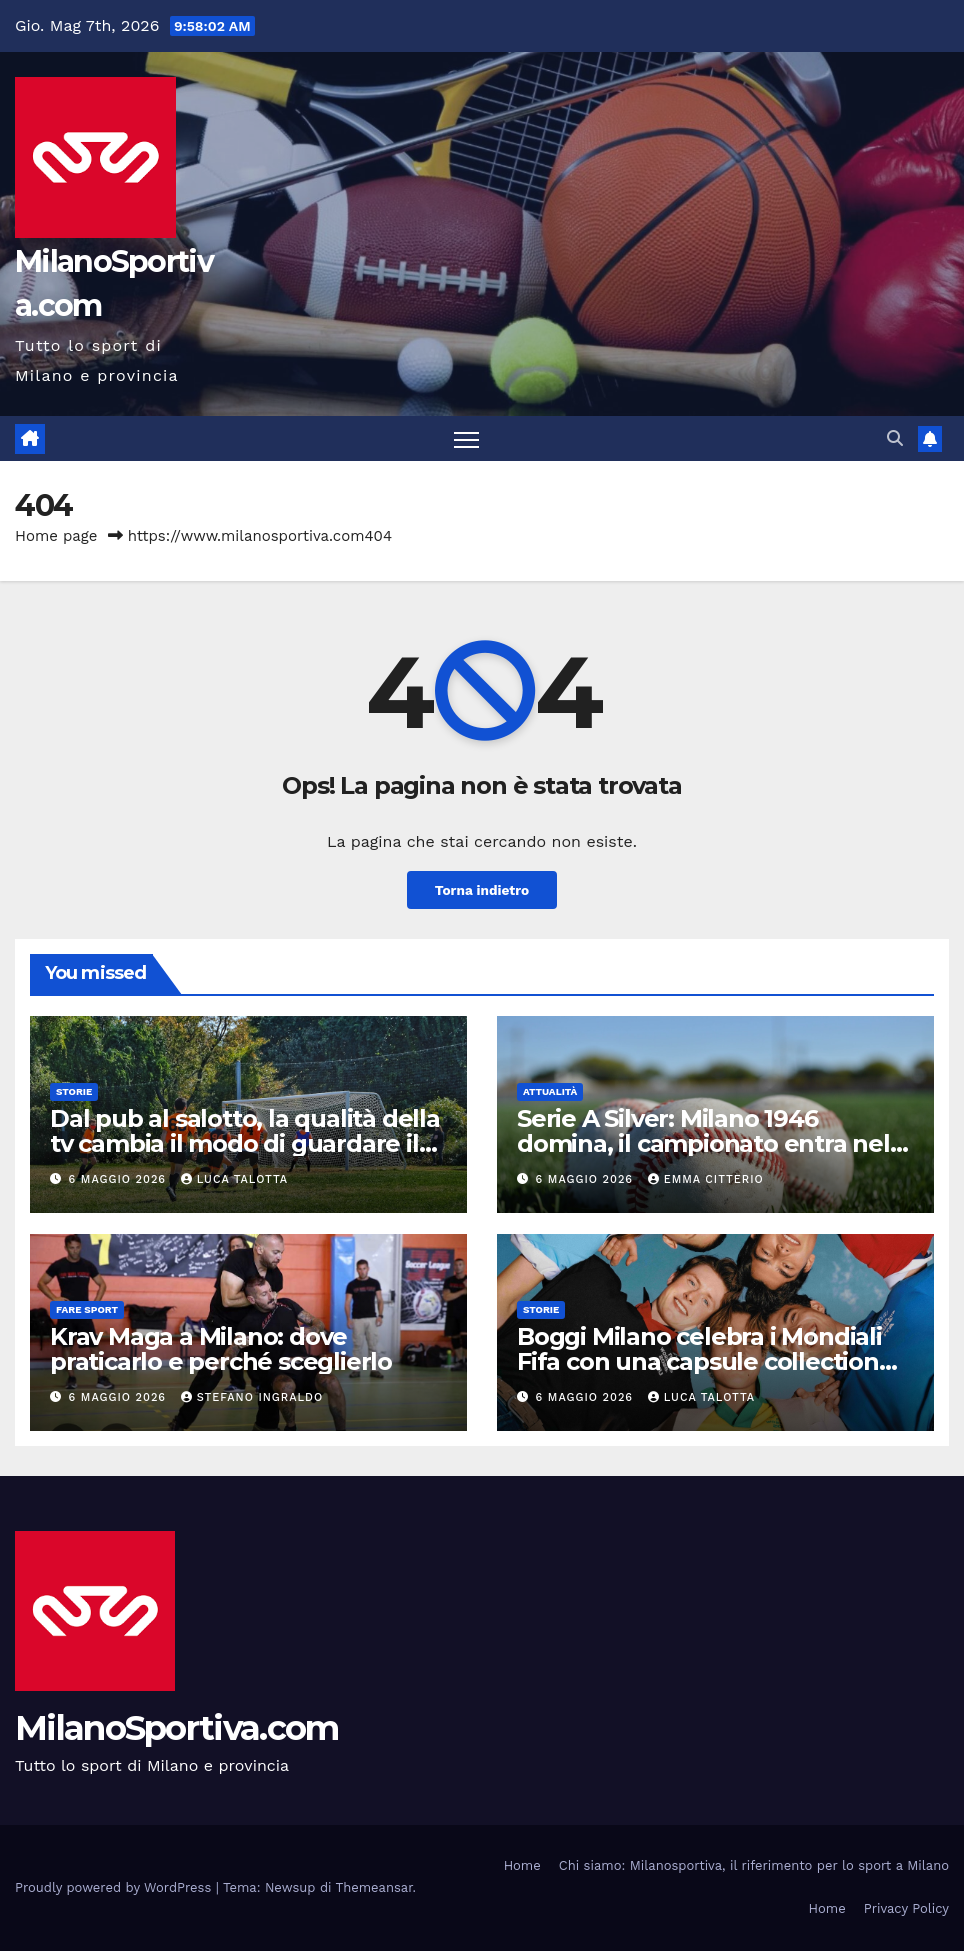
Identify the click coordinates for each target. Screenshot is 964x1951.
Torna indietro (482, 890)
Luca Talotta (234, 1179)
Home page (56, 537)
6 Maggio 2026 (120, 1179)
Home (522, 1866)
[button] (895, 438)
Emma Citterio (706, 1179)
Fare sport (87, 1310)
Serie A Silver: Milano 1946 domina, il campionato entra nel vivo (703, 1143)
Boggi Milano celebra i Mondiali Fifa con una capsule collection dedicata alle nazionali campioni (704, 1362)
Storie (74, 1091)
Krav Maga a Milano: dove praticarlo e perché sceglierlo (221, 1350)
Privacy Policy (906, 1909)
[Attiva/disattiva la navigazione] (466, 439)
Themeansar (374, 1887)
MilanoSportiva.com (176, 1729)
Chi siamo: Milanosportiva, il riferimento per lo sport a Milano (754, 1866)
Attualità (550, 1091)
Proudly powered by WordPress (115, 1887)
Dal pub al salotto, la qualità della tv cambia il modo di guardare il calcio (245, 1143)
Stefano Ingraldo (252, 1398)
